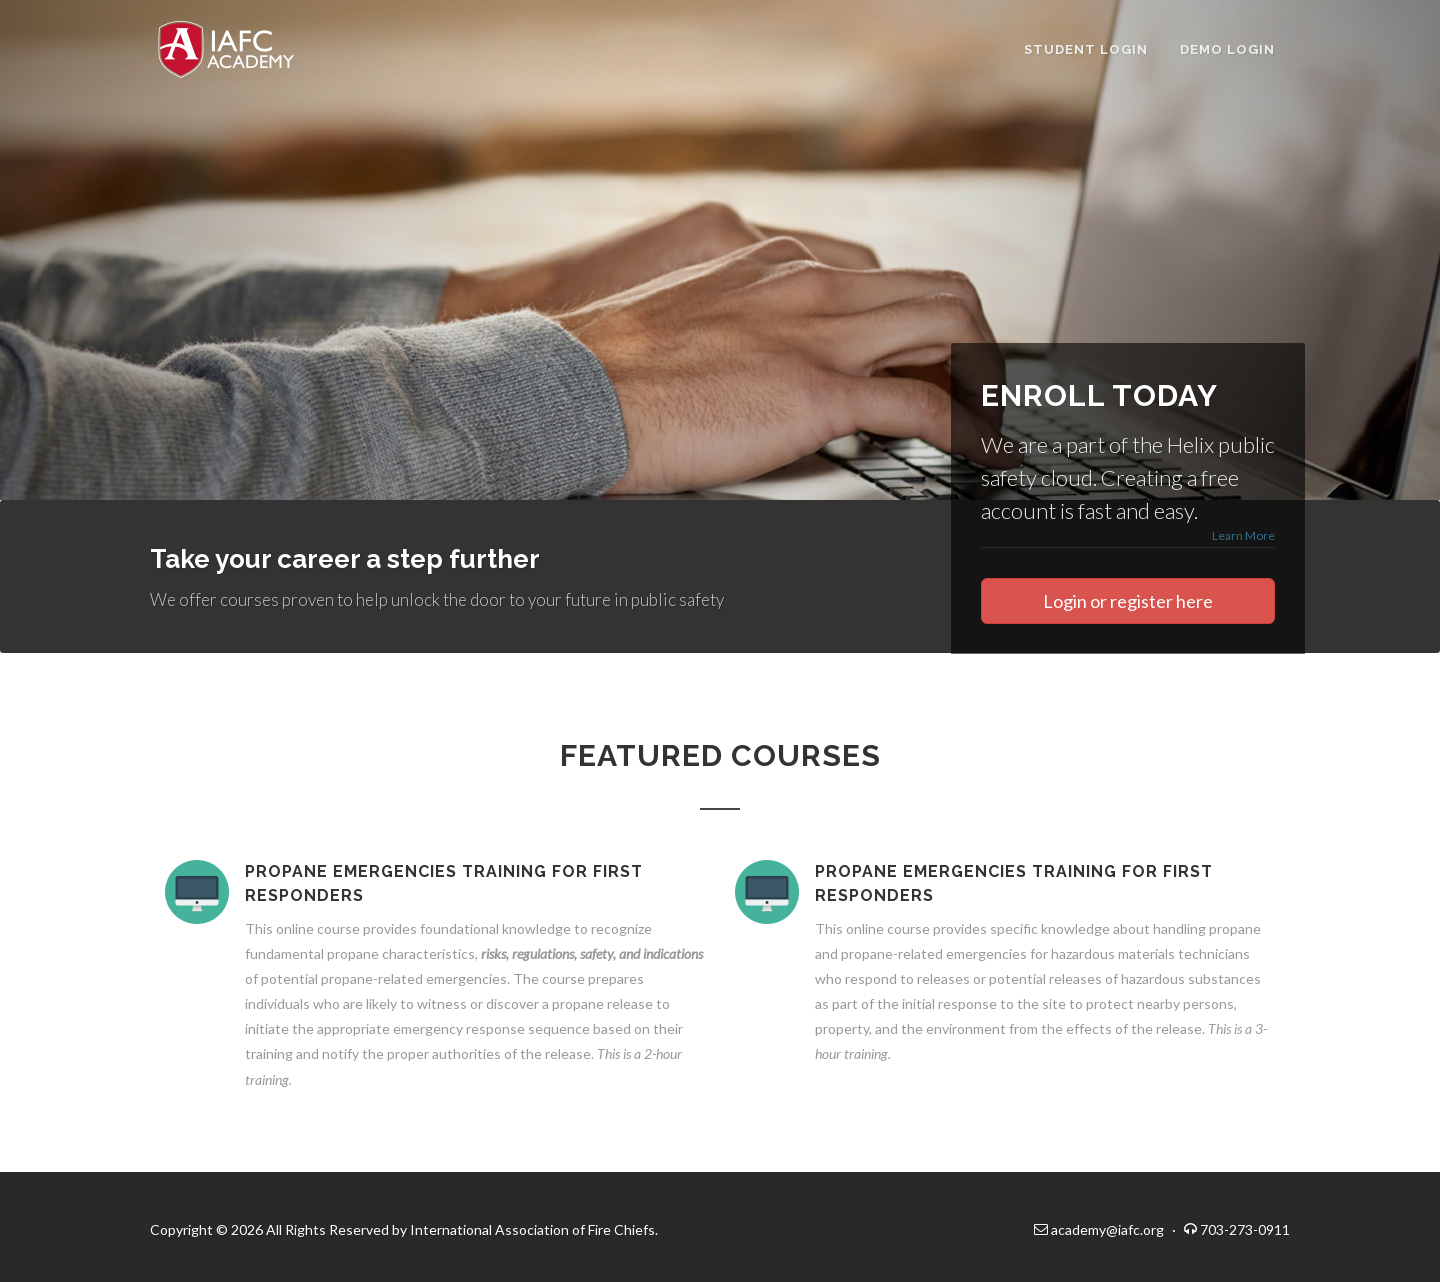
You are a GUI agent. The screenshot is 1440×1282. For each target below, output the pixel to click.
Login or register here (1128, 601)
